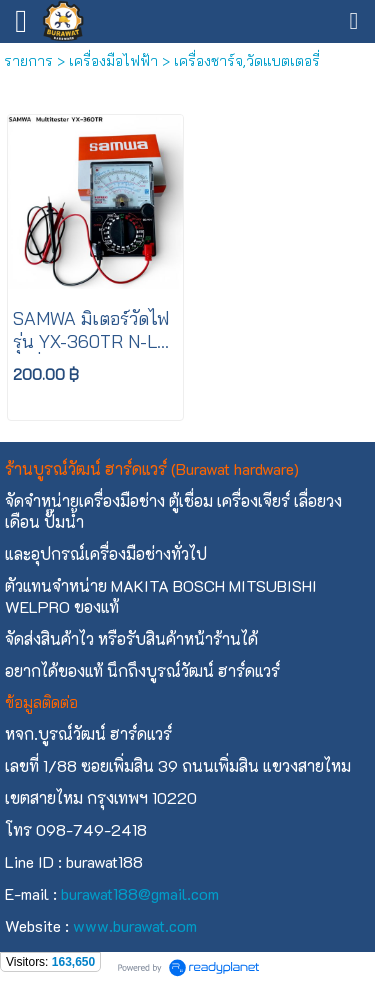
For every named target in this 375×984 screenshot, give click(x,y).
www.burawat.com (135, 925)
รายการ (28, 61)
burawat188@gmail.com (140, 893)
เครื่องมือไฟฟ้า (113, 61)
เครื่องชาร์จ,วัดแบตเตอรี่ (247, 61)
